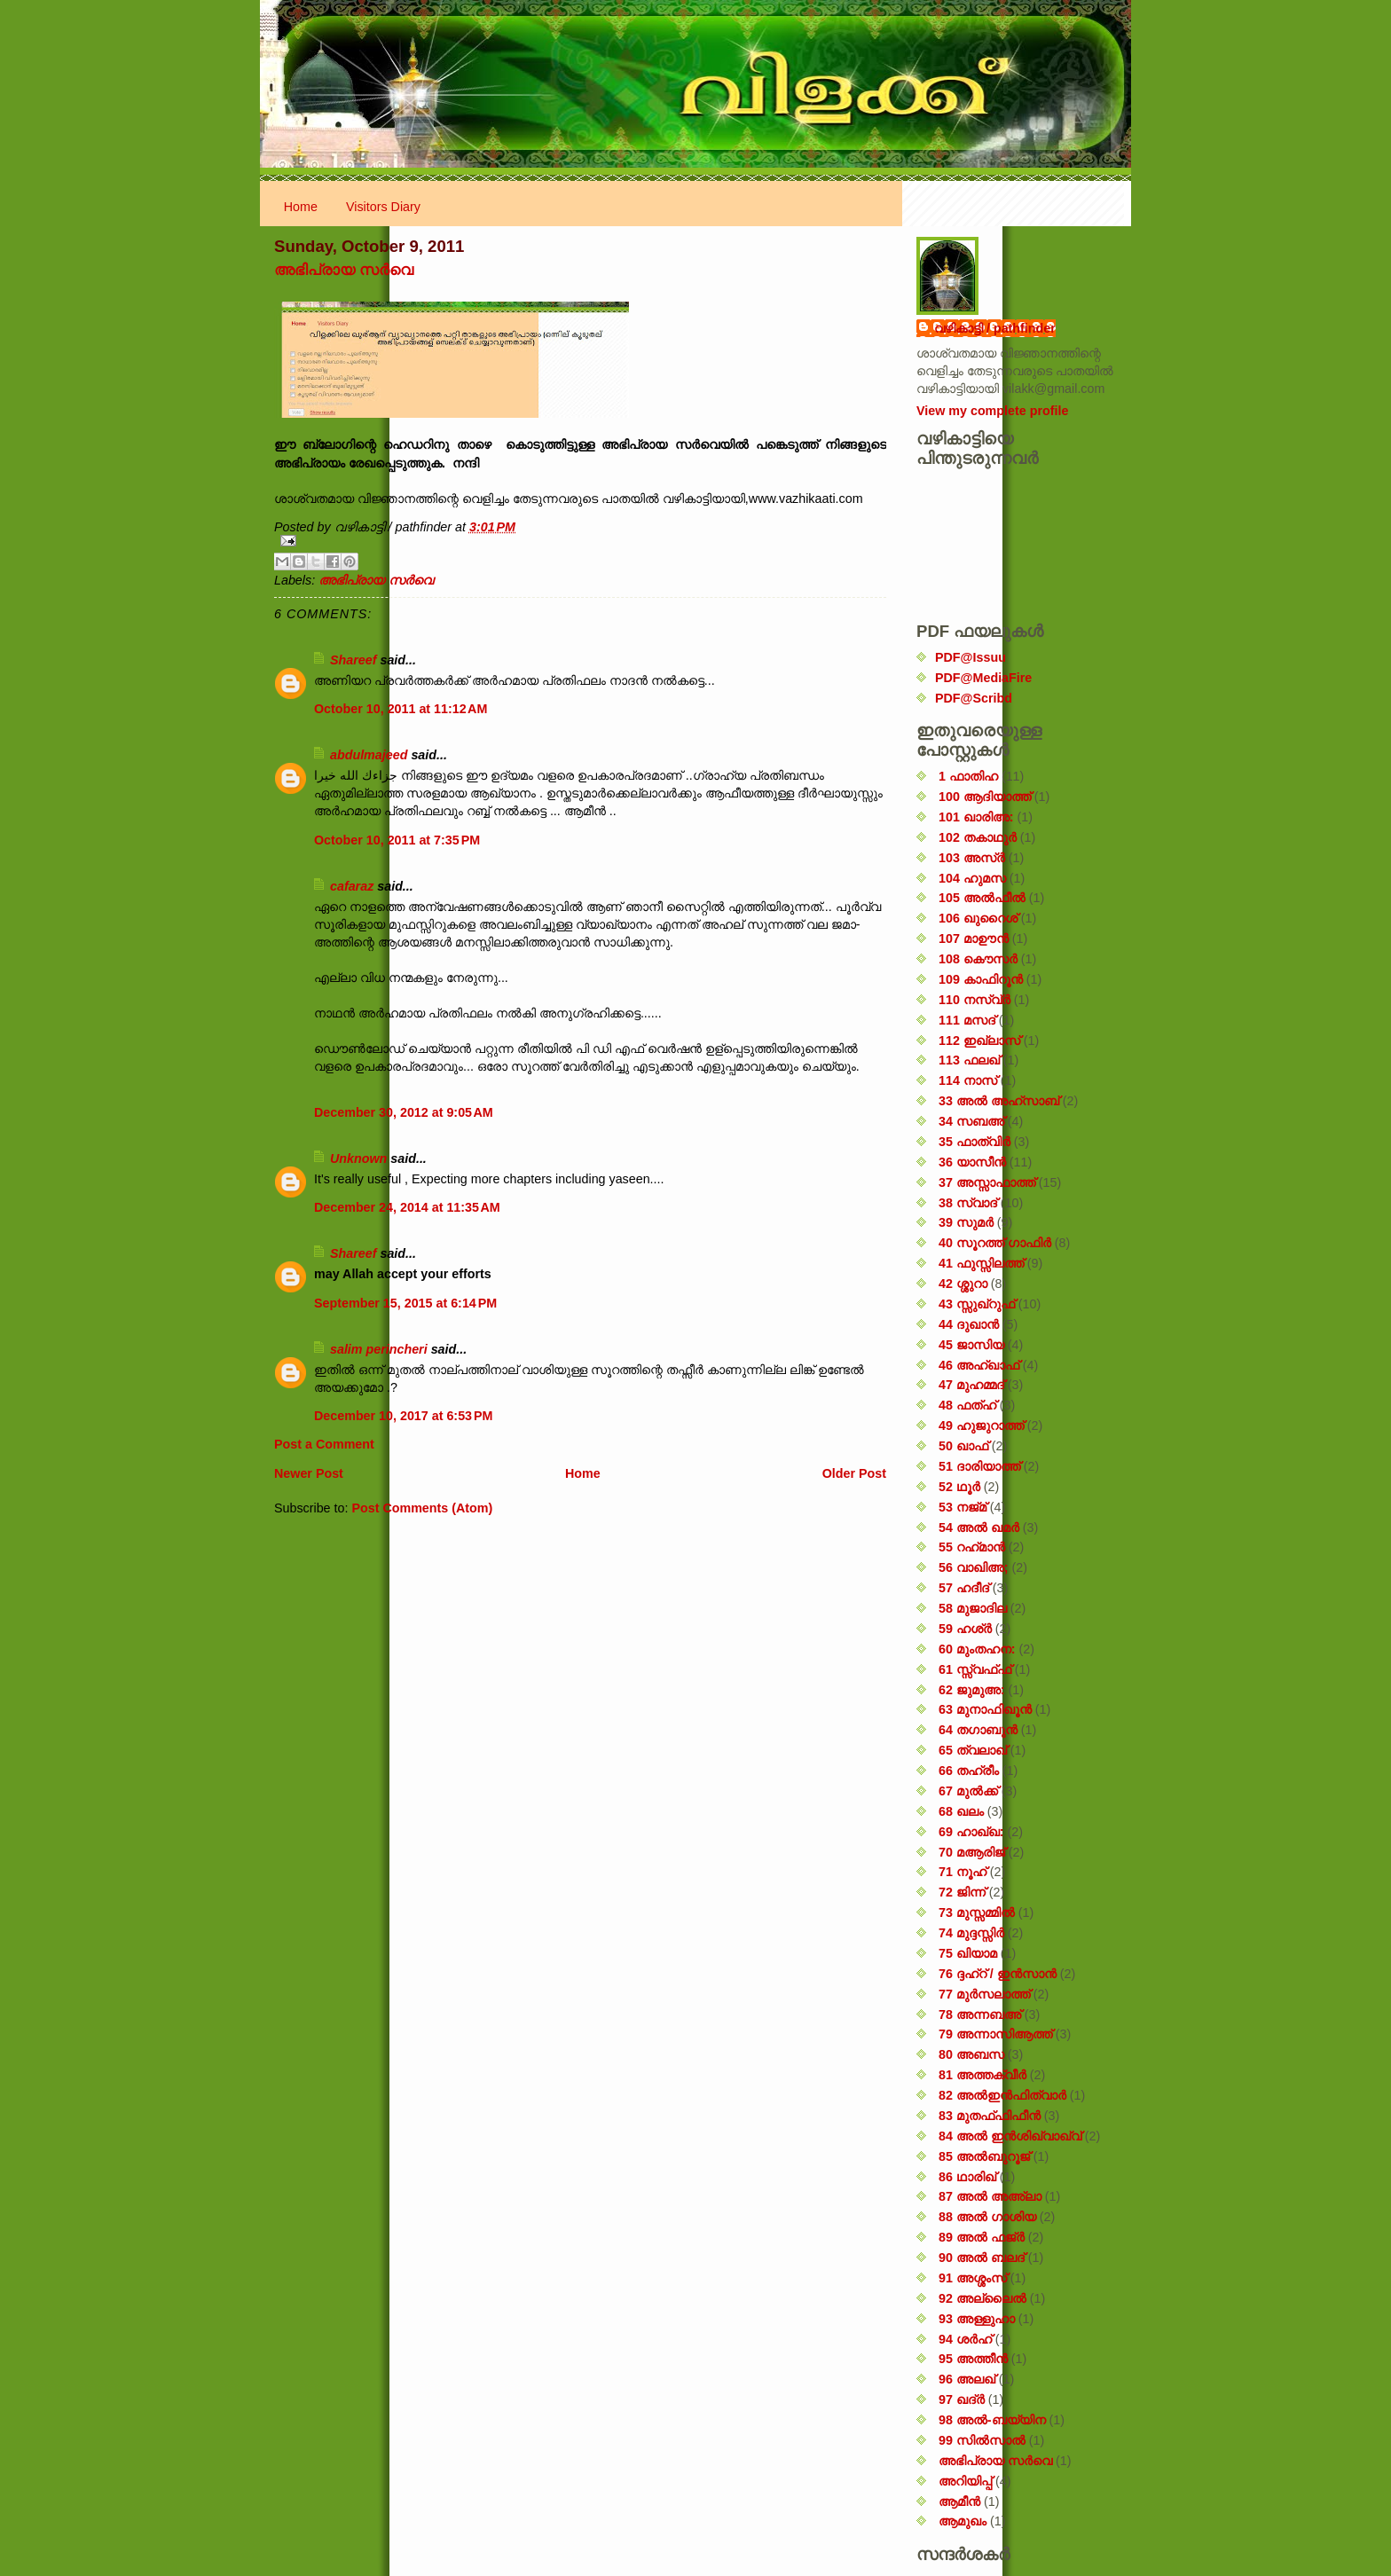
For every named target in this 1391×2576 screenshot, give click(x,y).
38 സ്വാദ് (968, 1203)
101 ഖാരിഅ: (976, 817)
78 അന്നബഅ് (980, 2014)
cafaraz (351, 886)
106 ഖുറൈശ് (978, 918)
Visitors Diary (383, 207)
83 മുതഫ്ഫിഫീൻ (990, 2116)
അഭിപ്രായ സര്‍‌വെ (343, 270)
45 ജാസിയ (971, 1345)
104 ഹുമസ (972, 878)
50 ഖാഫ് (963, 1446)
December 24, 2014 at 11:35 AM (407, 1207)
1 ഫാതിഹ (968, 776)
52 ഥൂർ (959, 1487)
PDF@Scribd (973, 698)
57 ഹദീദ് (964, 1588)
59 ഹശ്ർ (965, 1629)
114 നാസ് (968, 1080)
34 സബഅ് (971, 1121)
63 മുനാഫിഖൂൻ (985, 1709)
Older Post (854, 1473)
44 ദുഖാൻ (969, 1324)
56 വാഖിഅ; (974, 1567)
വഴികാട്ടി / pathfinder (995, 328)
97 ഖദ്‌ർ (962, 2399)
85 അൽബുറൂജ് (984, 2156)
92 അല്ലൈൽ (982, 2298)
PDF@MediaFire (983, 678)
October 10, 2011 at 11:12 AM (400, 709)
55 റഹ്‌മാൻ (972, 1547)
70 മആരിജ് (972, 1852)
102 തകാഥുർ (978, 837)
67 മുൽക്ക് (968, 1791)
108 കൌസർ (978, 959)
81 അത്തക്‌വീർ (982, 2075)
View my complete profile (992, 411)
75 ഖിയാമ (968, 1953)
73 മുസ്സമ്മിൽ (977, 1912)
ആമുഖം (962, 2521)
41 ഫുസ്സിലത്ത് (981, 1263)
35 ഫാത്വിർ (974, 1142)
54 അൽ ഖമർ (979, 1527)
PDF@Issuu (970, 657)
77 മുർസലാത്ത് (984, 1994)
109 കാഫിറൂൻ (981, 979)
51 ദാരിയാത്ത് (979, 1466)
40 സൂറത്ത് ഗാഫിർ (995, 1243)
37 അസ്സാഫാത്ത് (987, 1182)
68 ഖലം (961, 1811)
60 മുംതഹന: (977, 1649)
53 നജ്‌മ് (962, 1507)
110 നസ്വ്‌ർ (974, 1000)
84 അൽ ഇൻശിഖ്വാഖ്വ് (1010, 2136)
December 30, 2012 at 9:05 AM (403, 1112)
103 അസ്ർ (972, 858)
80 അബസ (971, 2054)
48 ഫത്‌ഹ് (967, 1405)
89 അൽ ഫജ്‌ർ (982, 2237)
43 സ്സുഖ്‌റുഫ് (977, 1304)
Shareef (353, 660)
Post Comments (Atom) (421, 1508)
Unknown (358, 1158)
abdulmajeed (368, 755)
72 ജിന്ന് (962, 1892)
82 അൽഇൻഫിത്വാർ (1002, 2095)
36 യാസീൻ (972, 1162)
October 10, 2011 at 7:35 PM (397, 840)
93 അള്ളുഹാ (977, 2319)
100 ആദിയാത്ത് (985, 796)
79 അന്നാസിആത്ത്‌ (995, 2034)
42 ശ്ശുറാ (963, 1283)
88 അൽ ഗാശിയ (987, 2217)
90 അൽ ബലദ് (982, 2257)
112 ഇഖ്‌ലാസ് (979, 1040)
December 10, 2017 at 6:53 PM (403, 1416)
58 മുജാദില (973, 1608)
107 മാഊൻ (974, 938)
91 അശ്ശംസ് (973, 2278)
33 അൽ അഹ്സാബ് (999, 1101)
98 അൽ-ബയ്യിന (992, 2420)
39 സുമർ (966, 1222)
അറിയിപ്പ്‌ (965, 2481)
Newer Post (308, 1473)
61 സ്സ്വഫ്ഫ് (975, 1669)
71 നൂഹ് (962, 1872)
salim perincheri (379, 1349)
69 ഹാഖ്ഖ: (971, 1832)
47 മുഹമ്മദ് (971, 1385)
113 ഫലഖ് (969, 1060)
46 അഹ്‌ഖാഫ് (979, 1365)
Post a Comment (324, 1444)
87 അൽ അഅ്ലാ (990, 2196)
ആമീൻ (959, 2501)
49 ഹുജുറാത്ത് (981, 1425)
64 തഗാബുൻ (978, 1730)
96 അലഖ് (967, 2379)
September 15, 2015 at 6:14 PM (405, 1303)
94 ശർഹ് (965, 2339)
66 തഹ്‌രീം (969, 1770)
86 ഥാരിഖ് (967, 2177)
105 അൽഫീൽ (982, 898)
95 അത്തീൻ (973, 2359)
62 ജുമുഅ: (972, 1690)
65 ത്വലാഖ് (973, 1750)
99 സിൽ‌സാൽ (982, 2440)
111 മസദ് (967, 1020)
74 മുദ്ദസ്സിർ (971, 1933)
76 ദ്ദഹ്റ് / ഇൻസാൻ (998, 1974)
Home (301, 207)
